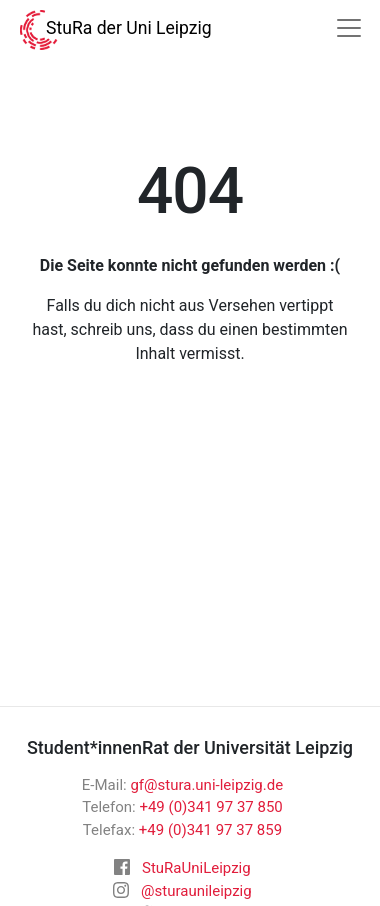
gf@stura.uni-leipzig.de (206, 785)
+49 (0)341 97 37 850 (210, 807)
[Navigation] (349, 28)
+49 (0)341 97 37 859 (210, 830)
